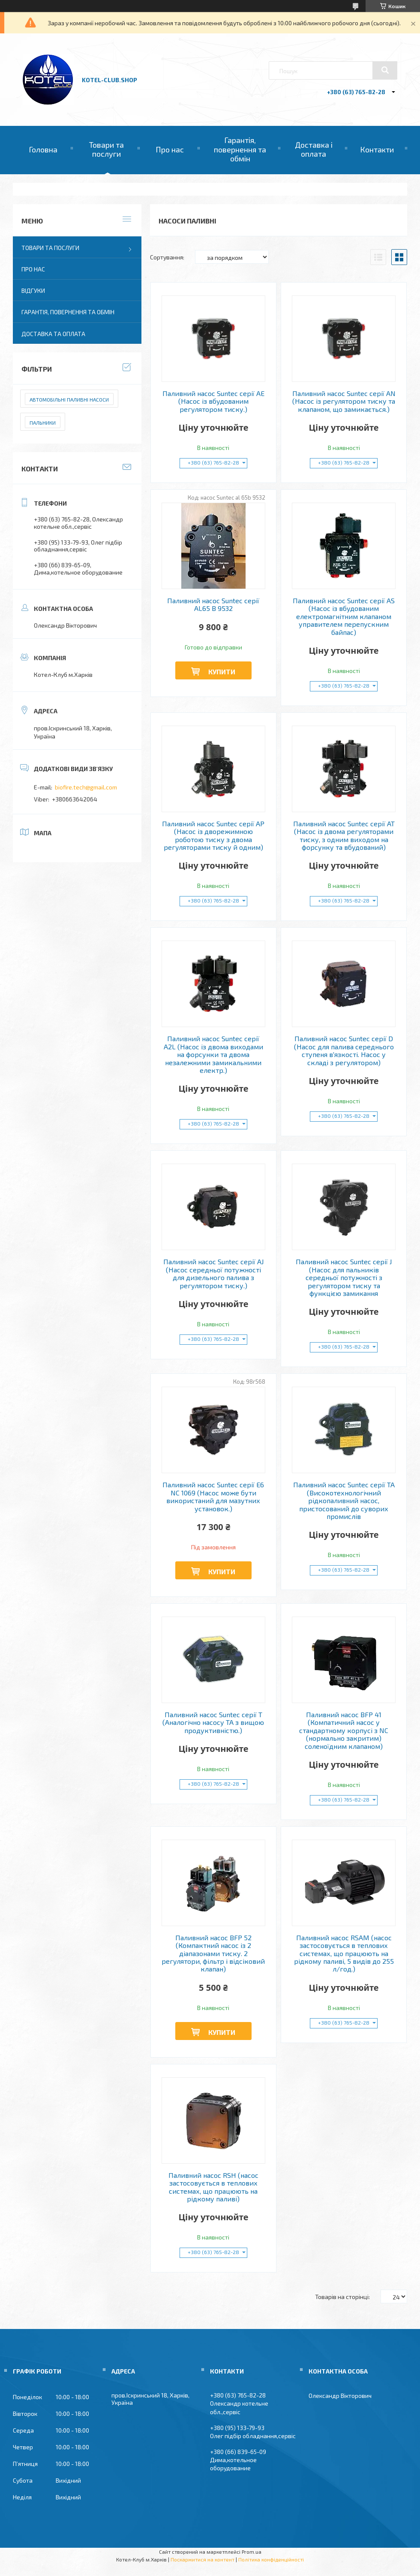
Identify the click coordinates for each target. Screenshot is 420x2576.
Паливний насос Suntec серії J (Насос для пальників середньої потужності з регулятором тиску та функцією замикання (344, 1277)
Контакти (377, 149)
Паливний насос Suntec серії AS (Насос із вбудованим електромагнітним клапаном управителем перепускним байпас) (344, 616)
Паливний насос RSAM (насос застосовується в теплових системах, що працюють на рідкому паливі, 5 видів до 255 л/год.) (344, 1953)
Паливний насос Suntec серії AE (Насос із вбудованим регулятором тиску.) (213, 401)
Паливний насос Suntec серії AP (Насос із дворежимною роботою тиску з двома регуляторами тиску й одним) (213, 835)
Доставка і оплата (314, 149)
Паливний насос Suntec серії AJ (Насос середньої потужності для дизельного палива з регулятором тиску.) (213, 1273)
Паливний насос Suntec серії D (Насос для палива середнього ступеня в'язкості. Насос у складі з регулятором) (344, 1050)
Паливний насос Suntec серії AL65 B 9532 (213, 604)
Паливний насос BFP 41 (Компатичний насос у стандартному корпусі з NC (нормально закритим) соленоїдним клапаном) (343, 1730)
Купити (221, 671)
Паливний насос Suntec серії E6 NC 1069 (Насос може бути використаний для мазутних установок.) (213, 1496)
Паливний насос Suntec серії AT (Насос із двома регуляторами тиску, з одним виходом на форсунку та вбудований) (344, 835)
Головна (43, 149)
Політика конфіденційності (271, 2559)
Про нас (170, 149)
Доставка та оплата (53, 333)
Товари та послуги (106, 149)
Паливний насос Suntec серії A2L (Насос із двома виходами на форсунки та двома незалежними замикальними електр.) (213, 1054)
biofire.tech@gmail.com (86, 787)
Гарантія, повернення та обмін (240, 149)
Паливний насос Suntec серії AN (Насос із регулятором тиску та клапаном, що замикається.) (344, 401)
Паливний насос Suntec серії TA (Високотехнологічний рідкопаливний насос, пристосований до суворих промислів (344, 1500)
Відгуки (33, 290)
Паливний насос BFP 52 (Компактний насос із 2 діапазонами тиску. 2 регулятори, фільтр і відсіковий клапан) (213, 1953)
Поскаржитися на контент (202, 2559)
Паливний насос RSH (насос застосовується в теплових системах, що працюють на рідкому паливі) (213, 2187)
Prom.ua (251, 2552)
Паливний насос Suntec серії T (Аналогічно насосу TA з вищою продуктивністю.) (213, 1722)
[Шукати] (384, 70)
